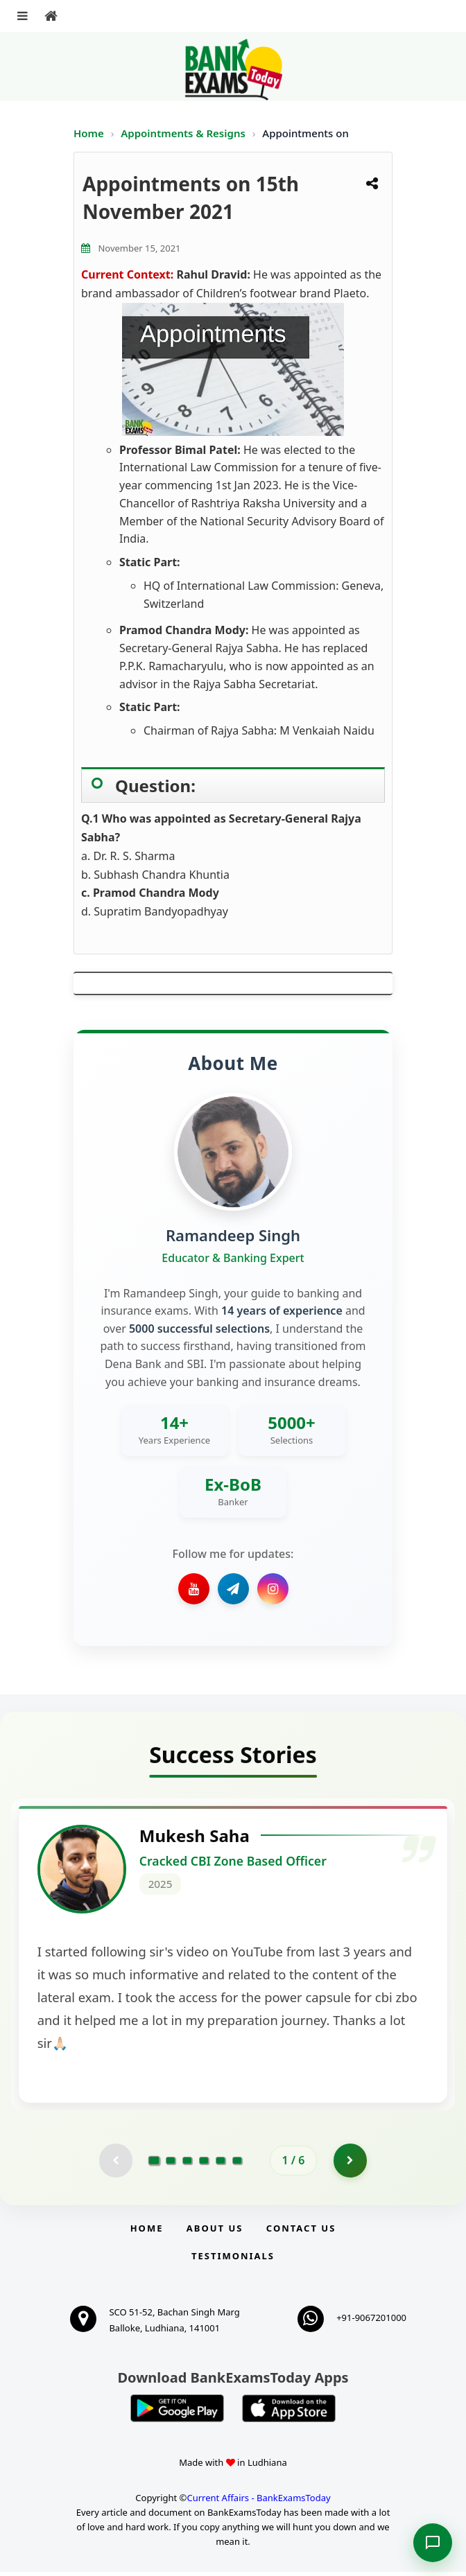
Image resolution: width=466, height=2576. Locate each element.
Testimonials (233, 2260)
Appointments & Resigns (184, 133)
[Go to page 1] (154, 2163)
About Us (215, 2232)
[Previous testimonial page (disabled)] (115, 2164)
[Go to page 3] (187, 2164)
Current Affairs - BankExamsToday (258, 2502)
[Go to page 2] (170, 2164)
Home (89, 133)
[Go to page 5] (220, 2164)
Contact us (301, 2232)
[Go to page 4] (204, 2164)
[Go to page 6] (237, 2164)
